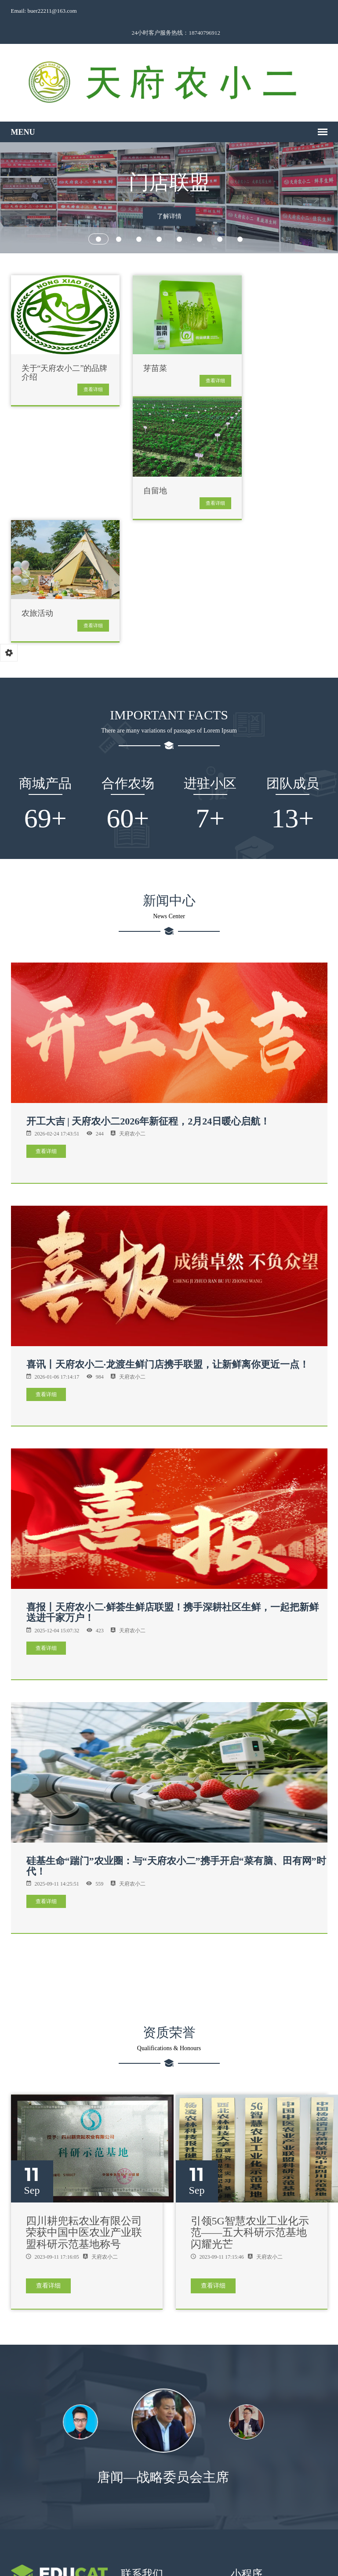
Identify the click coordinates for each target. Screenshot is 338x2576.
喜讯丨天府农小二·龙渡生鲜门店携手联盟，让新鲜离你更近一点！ (167, 1219)
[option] (169, 2282)
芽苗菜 (143, 346)
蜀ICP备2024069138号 (247, 2559)
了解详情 (169, 197)
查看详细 (81, 367)
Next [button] (309, 2278)
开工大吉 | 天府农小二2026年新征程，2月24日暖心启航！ (148, 976)
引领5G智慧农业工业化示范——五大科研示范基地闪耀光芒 (250, 2088)
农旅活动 (147, 469)
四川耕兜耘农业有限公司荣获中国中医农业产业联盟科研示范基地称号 (84, 2088)
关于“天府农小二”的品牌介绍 (57, 350)
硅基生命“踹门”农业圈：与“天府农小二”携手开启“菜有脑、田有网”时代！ (176, 1721)
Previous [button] (28, 2278)
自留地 (253, 346)
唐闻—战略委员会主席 (169, 2332)
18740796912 (144, 2454)
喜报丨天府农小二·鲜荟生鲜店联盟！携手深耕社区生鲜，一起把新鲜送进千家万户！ (172, 1468)
